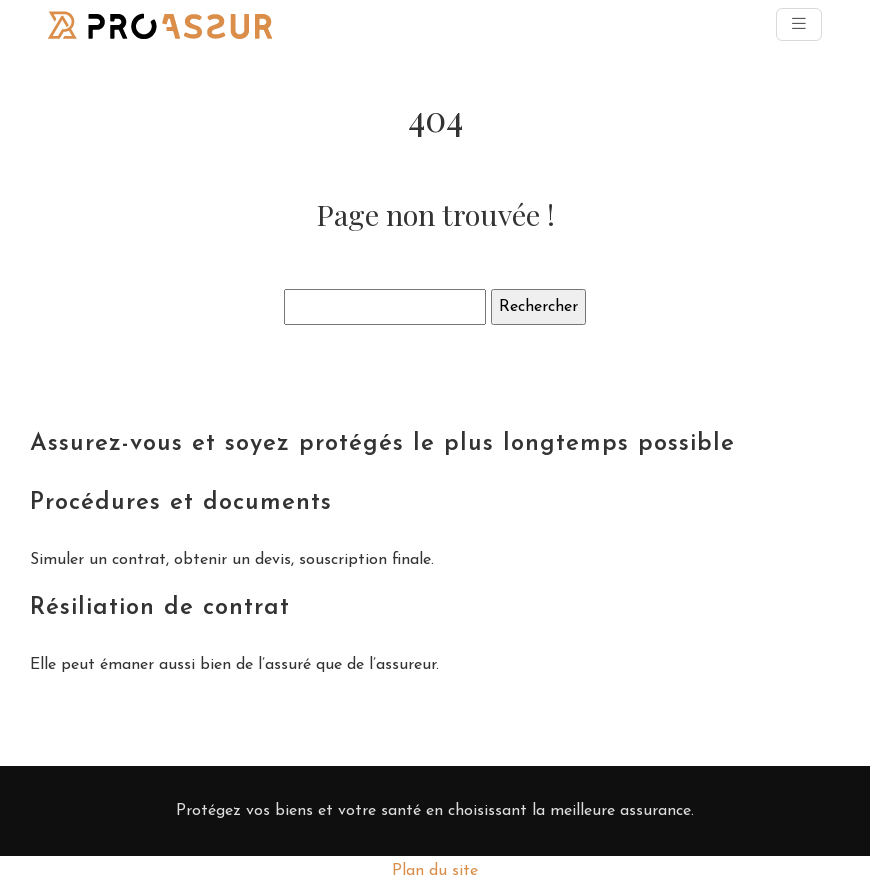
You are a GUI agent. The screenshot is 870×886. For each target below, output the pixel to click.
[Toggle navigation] (799, 24)
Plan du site (435, 871)
